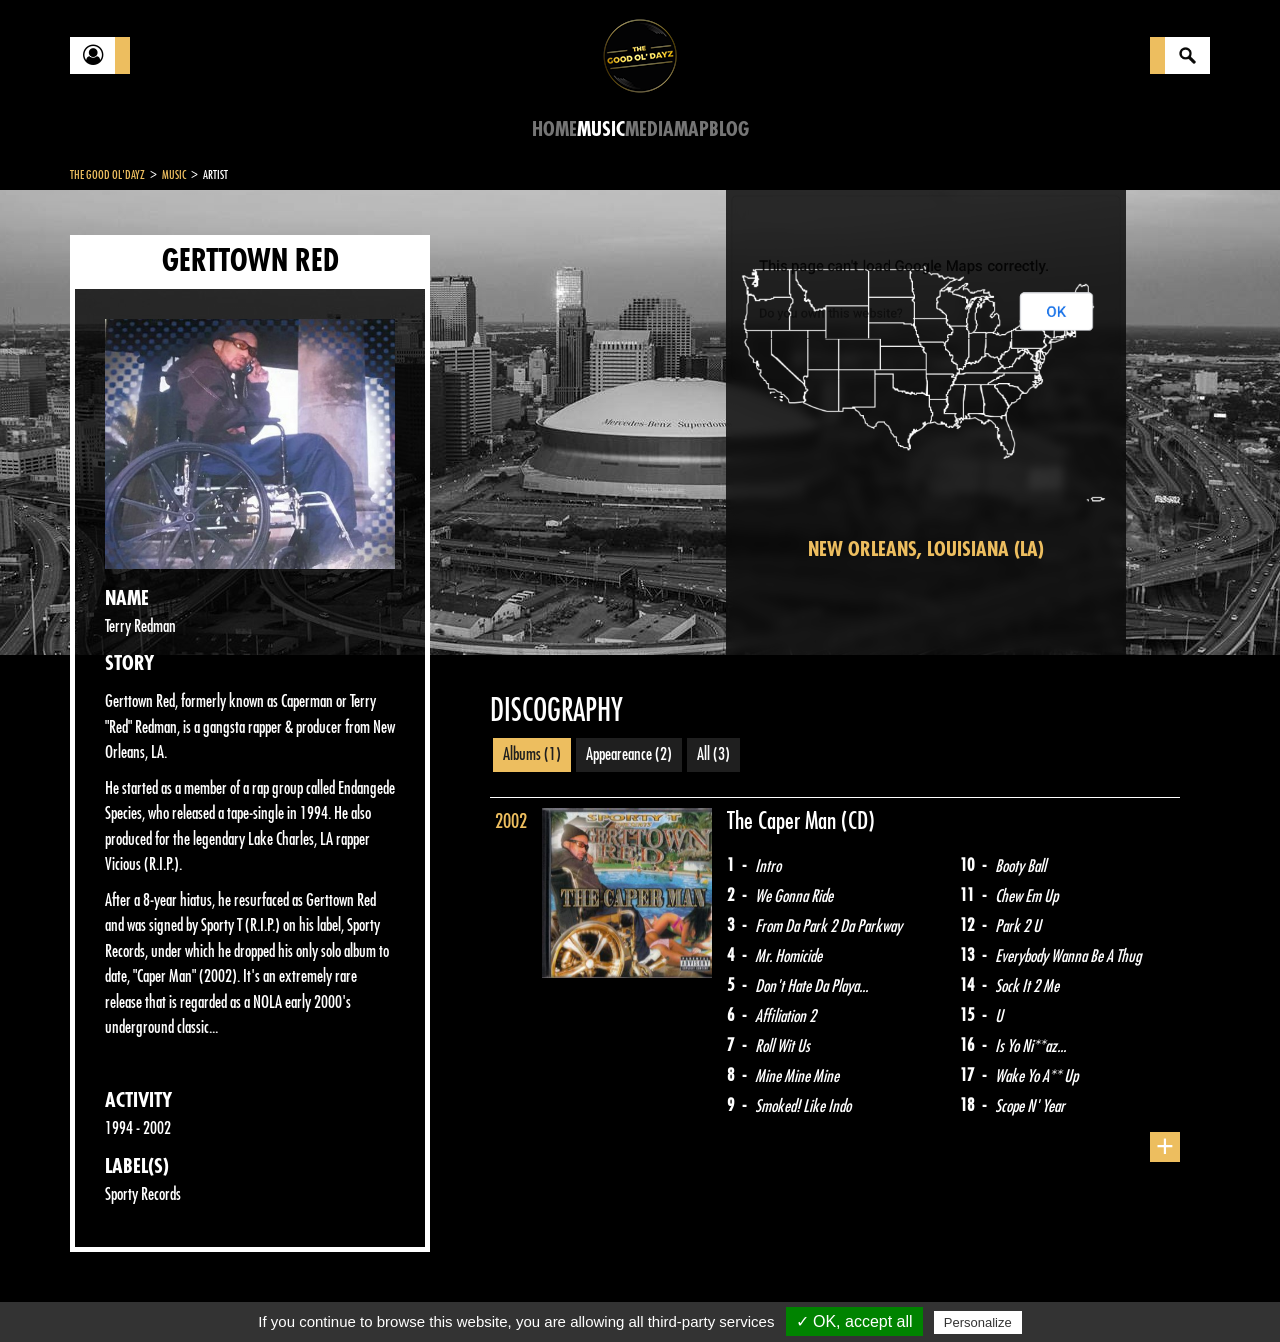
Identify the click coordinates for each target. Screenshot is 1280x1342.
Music (601, 129)
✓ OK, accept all (854, 1321)
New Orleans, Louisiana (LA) (926, 549)
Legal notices (227, 1292)
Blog (729, 129)
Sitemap (400, 1292)
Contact (120, 1290)
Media (649, 129)
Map (691, 129)
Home (554, 129)
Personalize (978, 1322)
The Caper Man (784, 821)
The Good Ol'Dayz (107, 175)
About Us (320, 1292)
